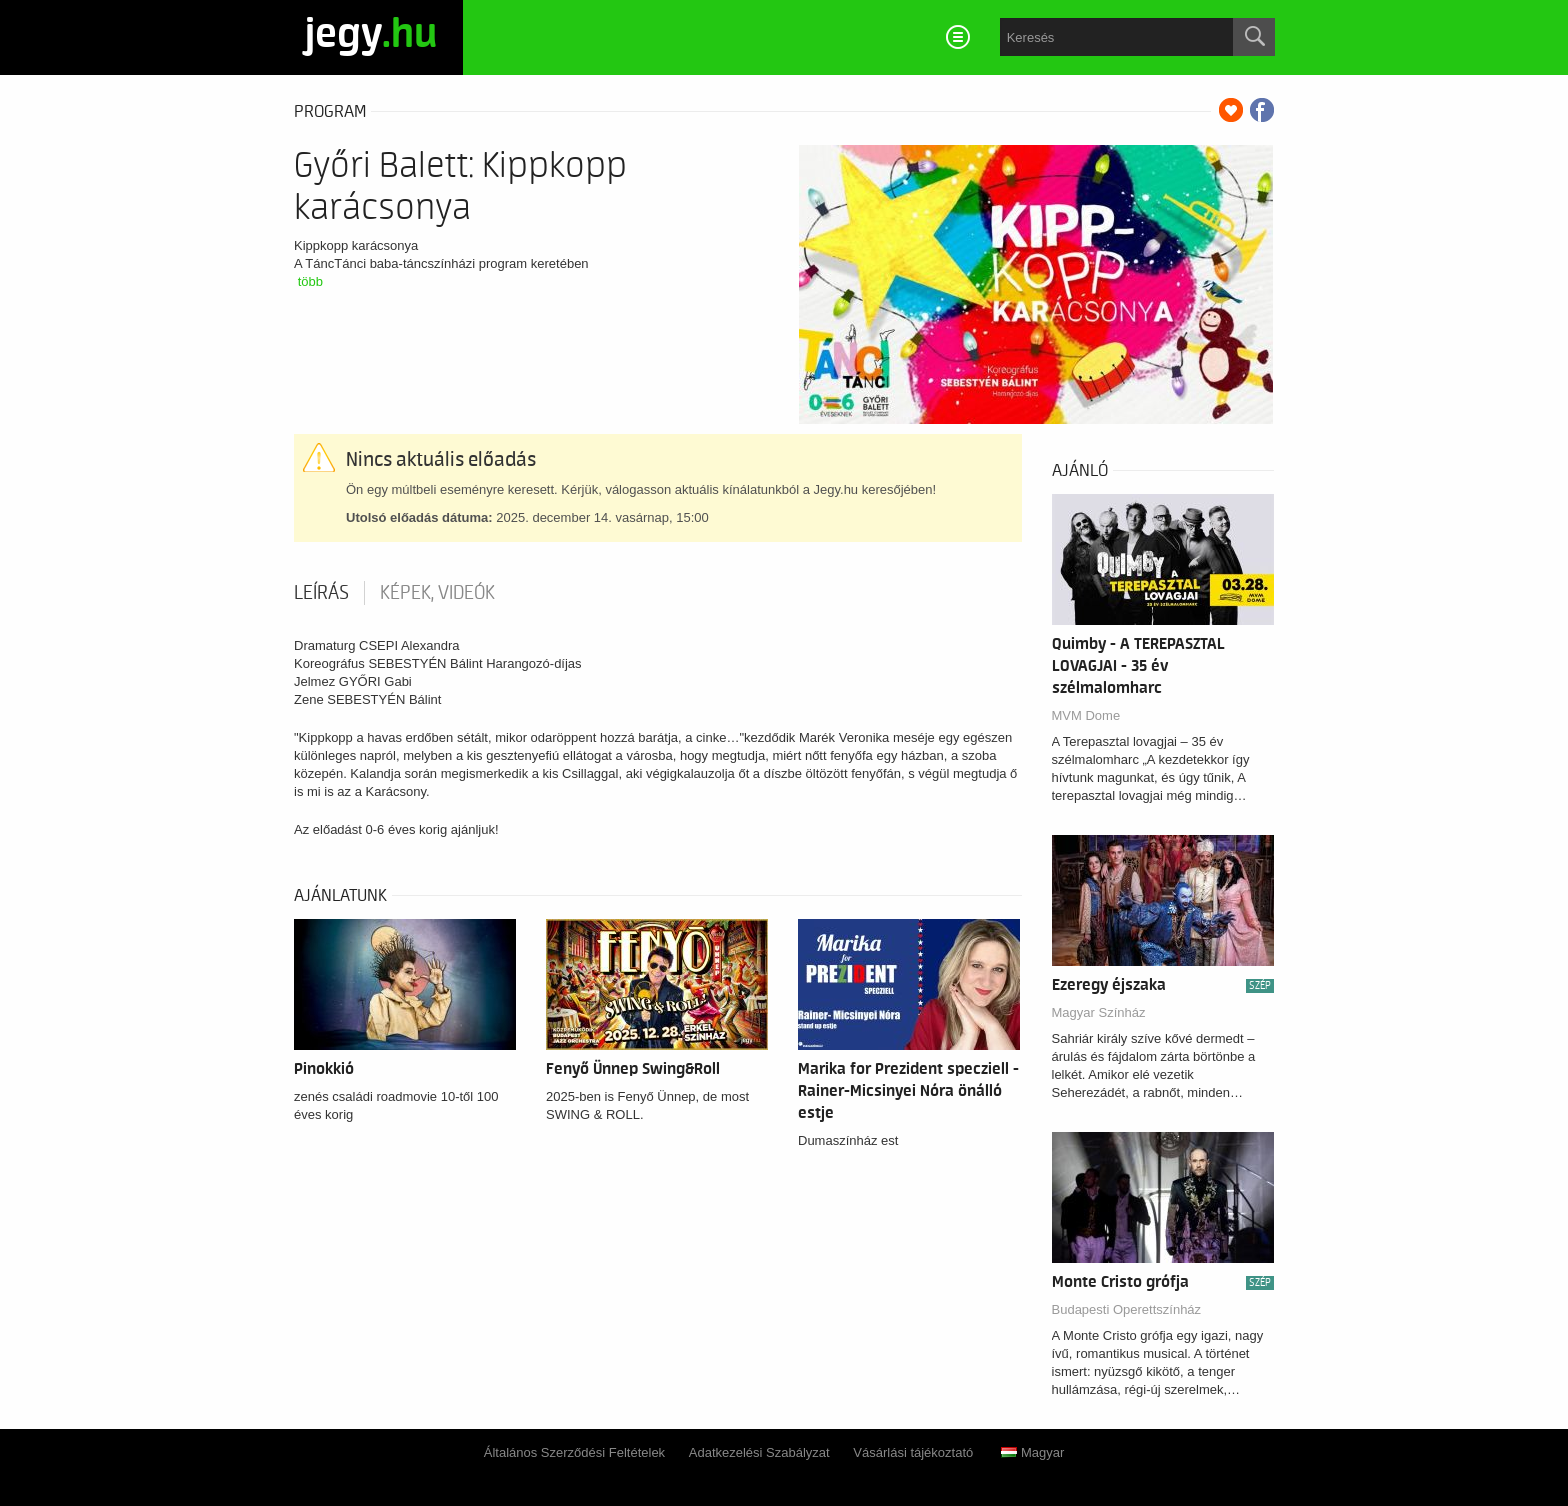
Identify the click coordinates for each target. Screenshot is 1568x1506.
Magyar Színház (1099, 1012)
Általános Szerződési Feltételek (574, 1452)
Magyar (1032, 1452)
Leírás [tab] (321, 593)
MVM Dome (1086, 715)
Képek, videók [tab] (437, 593)
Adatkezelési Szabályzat (759, 1452)
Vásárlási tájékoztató (913, 1452)
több (310, 281)
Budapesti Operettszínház (1127, 1309)
